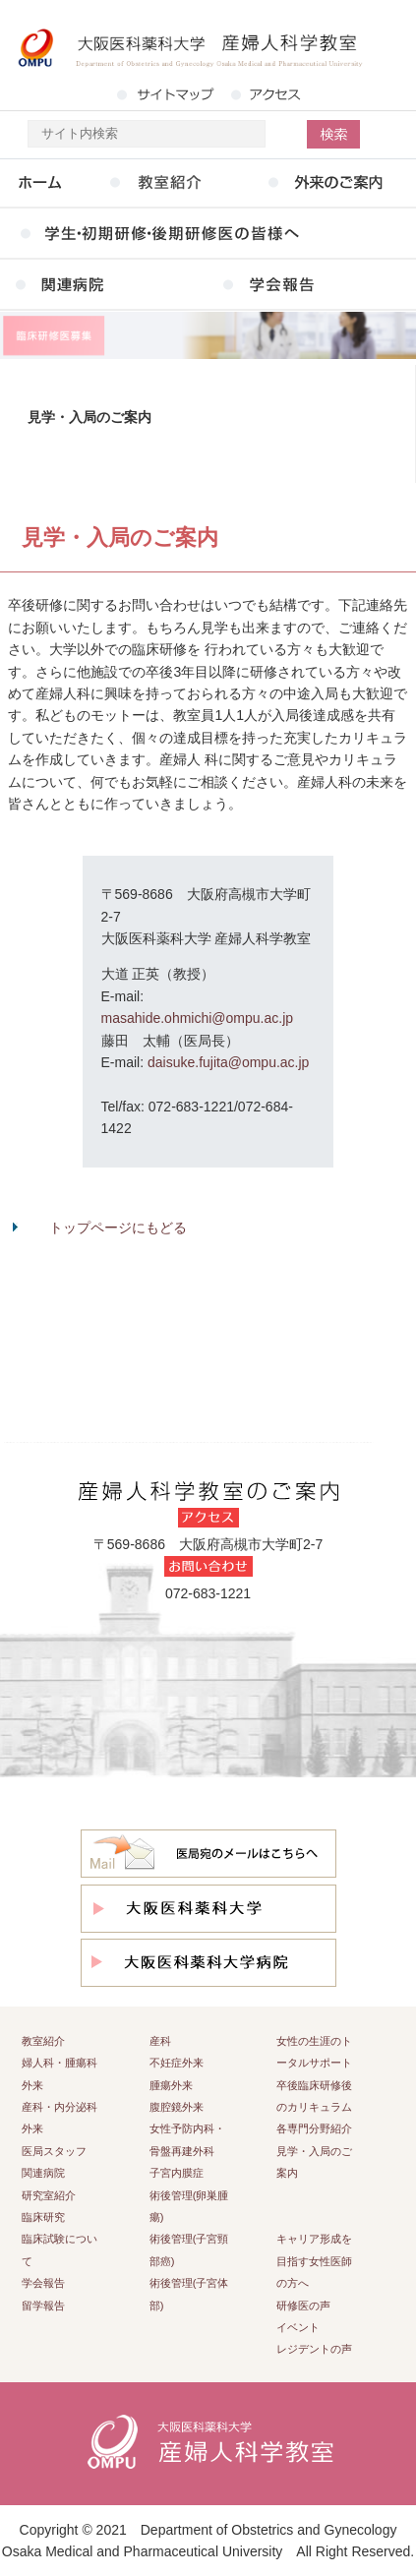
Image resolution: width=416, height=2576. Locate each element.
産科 (160, 2041)
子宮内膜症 (176, 2173)
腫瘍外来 (171, 2085)
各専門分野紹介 (314, 2128)
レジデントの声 (314, 2349)
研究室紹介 (49, 2195)
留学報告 (43, 2305)
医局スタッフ (54, 2151)
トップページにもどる (118, 1227)
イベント (298, 2327)
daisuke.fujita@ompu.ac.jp (228, 1062)
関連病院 (43, 2173)
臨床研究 (43, 2217)
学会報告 (43, 2283)
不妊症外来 (176, 2062)
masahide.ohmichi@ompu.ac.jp (197, 1018)
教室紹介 (43, 2041)
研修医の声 (303, 2305)
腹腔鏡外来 (176, 2107)
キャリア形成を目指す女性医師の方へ (314, 2261)
